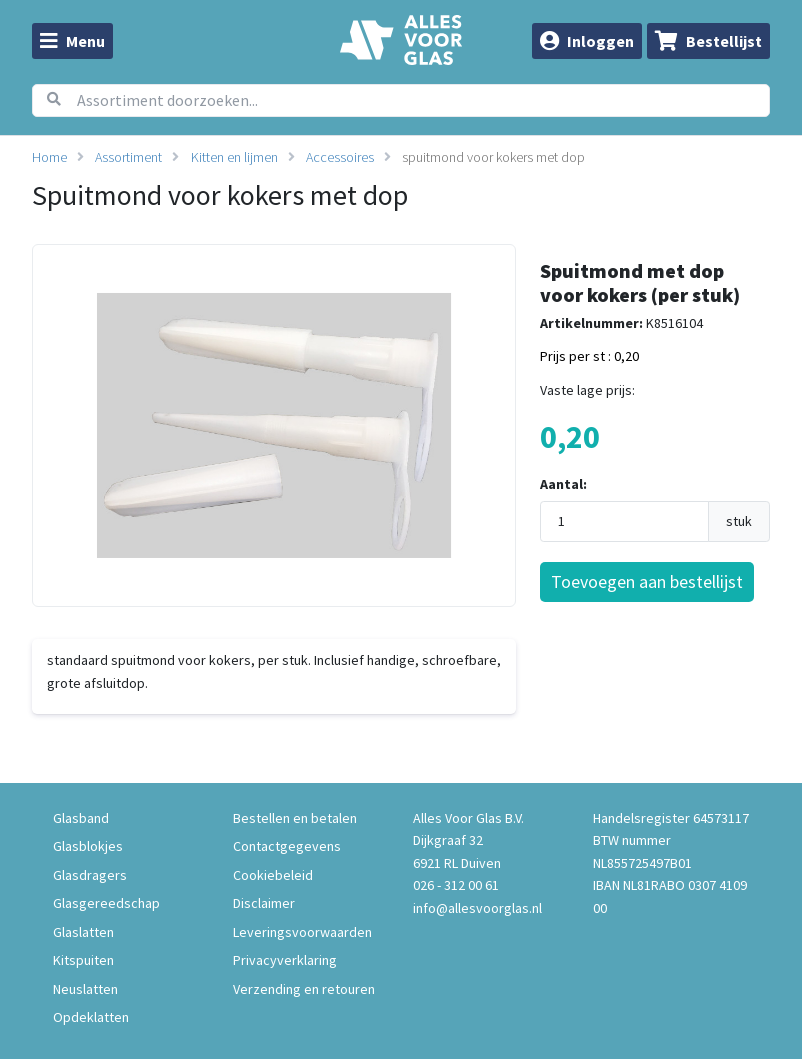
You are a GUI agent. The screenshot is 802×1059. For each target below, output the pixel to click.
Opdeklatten (91, 1017)
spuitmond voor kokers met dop (493, 157)
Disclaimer (264, 903)
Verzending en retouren (304, 989)
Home (49, 157)
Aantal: (563, 484)
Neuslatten (85, 989)
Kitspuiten (83, 960)
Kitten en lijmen (234, 157)
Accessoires (340, 157)
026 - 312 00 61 (456, 885)
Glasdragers (90, 875)
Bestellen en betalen (295, 818)
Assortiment (128, 157)
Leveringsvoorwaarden (302, 932)
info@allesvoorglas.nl (477, 908)
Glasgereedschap (106, 903)
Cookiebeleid (273, 875)
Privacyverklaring (285, 960)
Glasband (81, 818)
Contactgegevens (287, 846)
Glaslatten (83, 932)
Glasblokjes (88, 846)
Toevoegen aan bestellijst (647, 581)
